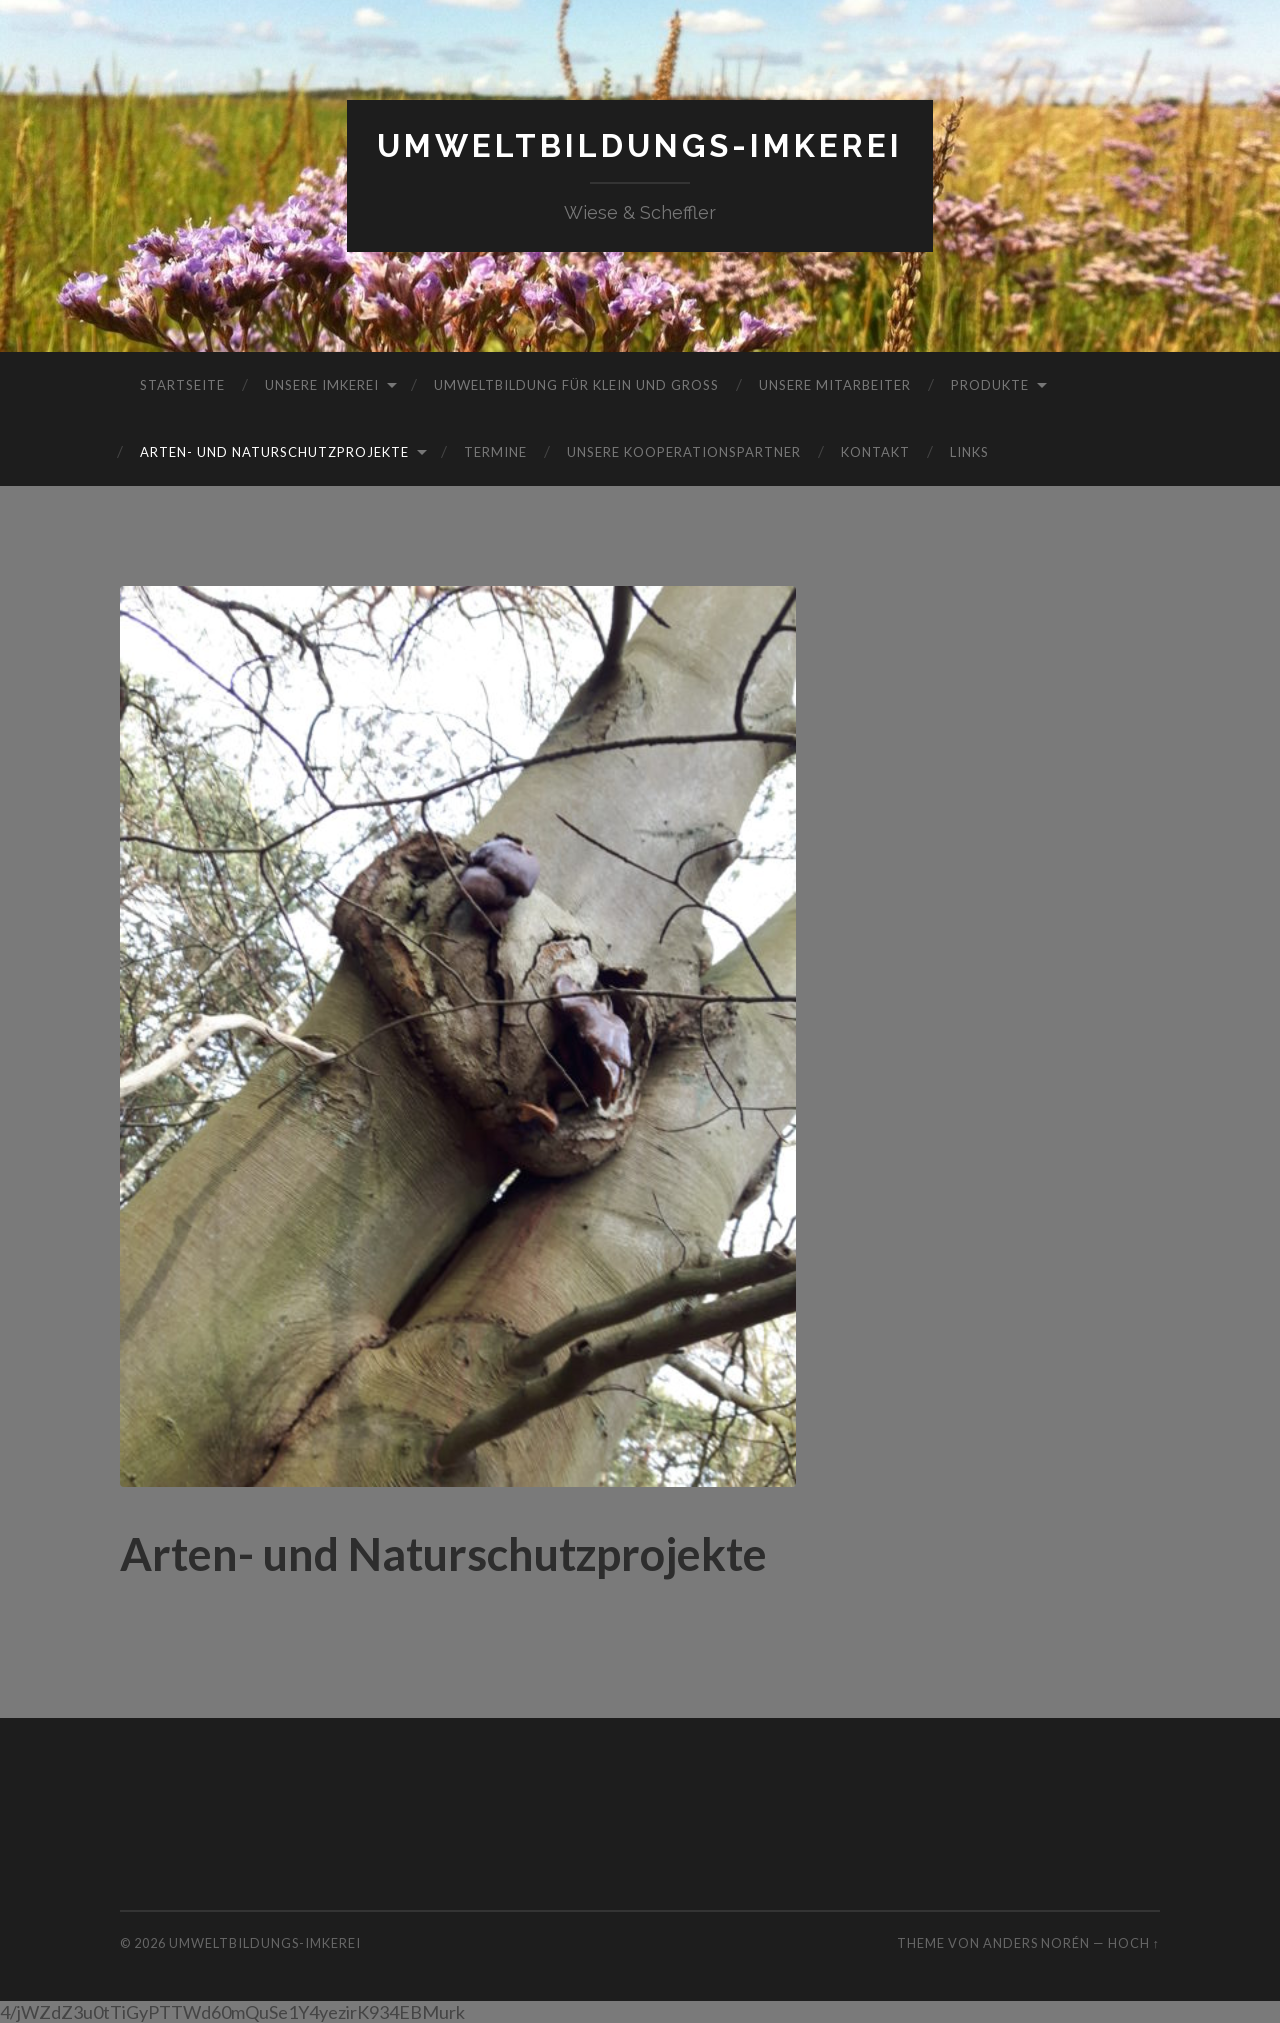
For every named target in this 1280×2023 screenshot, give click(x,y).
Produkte (990, 385)
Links (969, 452)
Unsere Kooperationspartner (684, 452)
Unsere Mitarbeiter (835, 385)
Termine (495, 452)
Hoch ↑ (1134, 1943)
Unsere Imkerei (322, 385)
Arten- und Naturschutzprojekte (274, 452)
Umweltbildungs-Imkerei (640, 145)
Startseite (182, 385)
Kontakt (875, 452)
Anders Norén (1036, 1943)
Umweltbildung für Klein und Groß (576, 385)
